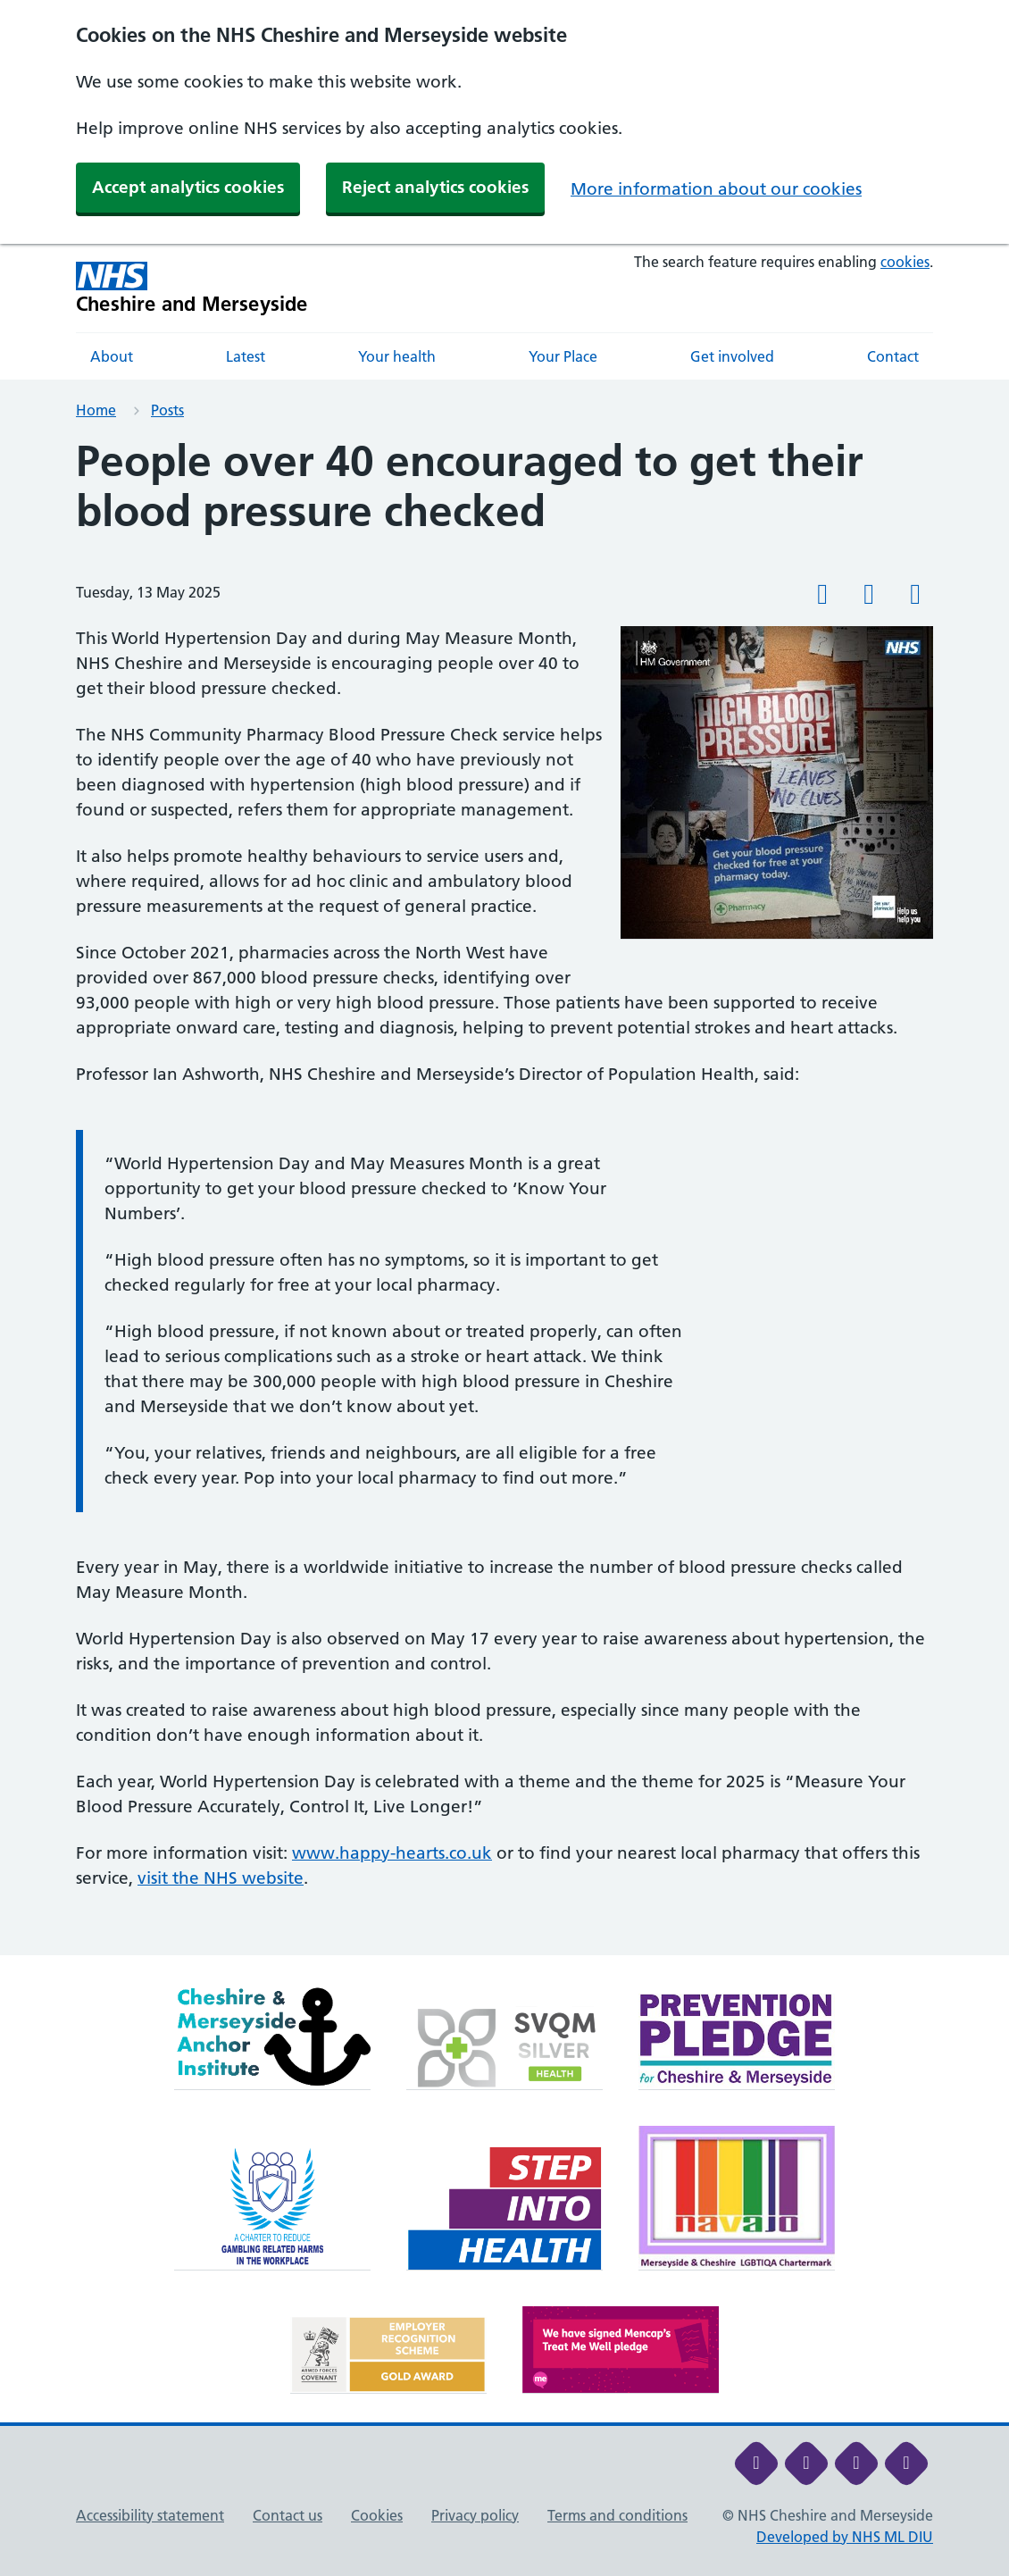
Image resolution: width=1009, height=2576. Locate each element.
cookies (905, 262)
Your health (397, 356)
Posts (167, 410)
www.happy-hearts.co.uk (392, 1853)
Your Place (563, 356)
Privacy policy (475, 2515)
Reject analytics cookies (435, 187)
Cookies (377, 2515)
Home (96, 410)
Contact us (287, 2515)
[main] (504, 1195)
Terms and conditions (617, 2515)
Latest (245, 356)
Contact (893, 356)
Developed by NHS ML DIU (844, 2537)
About (111, 356)
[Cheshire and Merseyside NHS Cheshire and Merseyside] (192, 288)
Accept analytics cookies (188, 187)
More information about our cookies (716, 189)
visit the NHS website (221, 1878)
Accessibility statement (150, 2515)
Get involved (732, 356)
